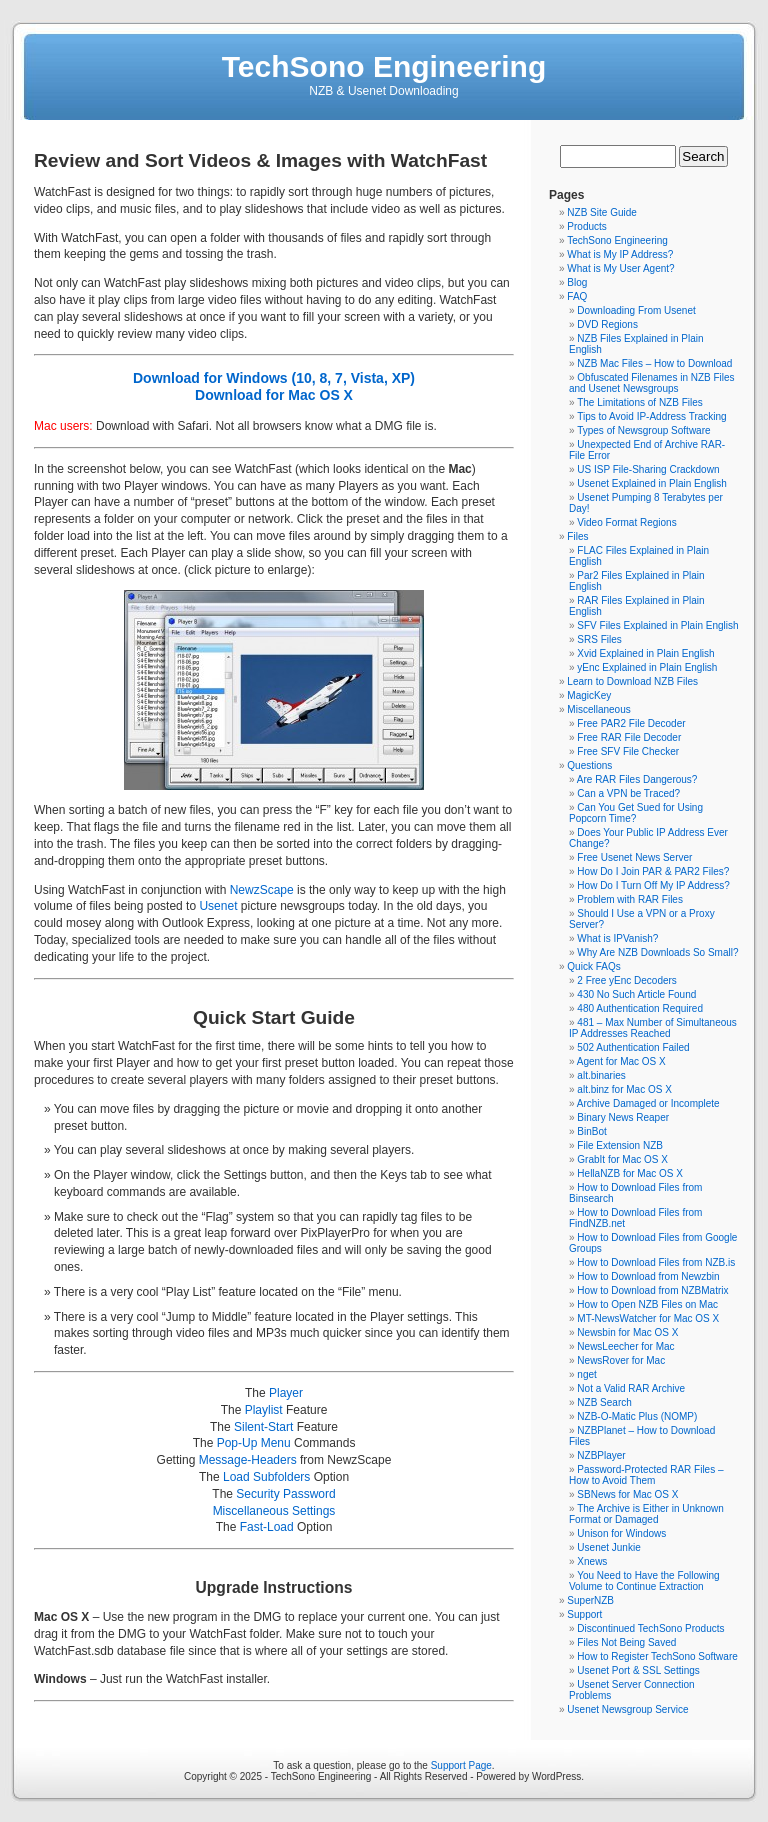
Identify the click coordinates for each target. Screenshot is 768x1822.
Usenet (218, 906)
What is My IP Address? (620, 254)
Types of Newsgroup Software (643, 430)
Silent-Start (263, 1427)
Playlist (264, 1410)
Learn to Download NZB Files (632, 681)
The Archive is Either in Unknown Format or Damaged (646, 1514)
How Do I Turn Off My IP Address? (653, 885)
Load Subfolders (266, 1477)
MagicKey (589, 695)
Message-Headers (248, 1460)
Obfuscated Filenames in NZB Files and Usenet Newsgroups (652, 383)
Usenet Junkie (608, 1547)
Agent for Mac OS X (621, 1061)
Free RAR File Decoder (629, 737)
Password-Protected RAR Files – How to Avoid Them (646, 1475)
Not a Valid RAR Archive (631, 1388)
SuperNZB (590, 1600)
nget (586, 1374)
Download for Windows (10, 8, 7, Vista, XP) (274, 378)
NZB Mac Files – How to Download (654, 363)
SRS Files (599, 639)
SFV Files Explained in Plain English (657, 625)
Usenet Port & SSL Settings (638, 1670)
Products (586, 226)
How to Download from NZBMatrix (652, 1290)
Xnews (592, 1561)
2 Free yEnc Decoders (627, 980)
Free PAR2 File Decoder (631, 723)
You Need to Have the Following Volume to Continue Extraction (644, 1581)
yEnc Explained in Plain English (647, 667)
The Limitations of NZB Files (640, 402)
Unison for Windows (621, 1533)
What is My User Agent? (620, 268)
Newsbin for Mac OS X (627, 1332)
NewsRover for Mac (621, 1360)
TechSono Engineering (384, 66)
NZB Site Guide (601, 212)
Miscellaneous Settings (274, 1511)
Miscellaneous (598, 709)
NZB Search (604, 1402)
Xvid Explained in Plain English (645, 653)
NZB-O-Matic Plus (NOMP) (637, 1416)
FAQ (577, 296)
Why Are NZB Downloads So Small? (657, 952)
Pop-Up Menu (254, 1443)
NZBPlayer (601, 1455)
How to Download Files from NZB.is (656, 1262)
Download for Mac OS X (274, 395)
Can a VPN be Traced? (628, 793)
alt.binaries (601, 1075)
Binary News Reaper (623, 1117)
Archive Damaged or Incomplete (648, 1103)
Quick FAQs (593, 966)
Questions (589, 765)
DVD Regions (607, 324)
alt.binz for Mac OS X (624, 1089)
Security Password (285, 1494)
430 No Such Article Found (636, 994)
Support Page (461, 1765)
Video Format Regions (626, 522)
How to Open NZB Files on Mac (647, 1304)
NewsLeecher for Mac (625, 1346)
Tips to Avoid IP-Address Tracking (652, 416)
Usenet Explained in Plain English (652, 483)
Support (584, 1614)
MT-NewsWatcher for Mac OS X (648, 1318)
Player (286, 1393)
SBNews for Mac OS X (627, 1494)
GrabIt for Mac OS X (622, 1159)
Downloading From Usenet (636, 310)
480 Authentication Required (640, 1008)
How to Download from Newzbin (648, 1276)
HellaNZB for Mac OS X (630, 1173)
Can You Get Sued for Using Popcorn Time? (636, 813)
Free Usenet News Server (634, 857)
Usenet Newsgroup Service (627, 1709)
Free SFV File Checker (628, 751)
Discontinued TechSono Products (650, 1628)
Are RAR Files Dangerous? (637, 779)
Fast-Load (267, 1527)
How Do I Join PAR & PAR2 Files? (653, 871)
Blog (577, 282)
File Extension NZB (620, 1145)
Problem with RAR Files (630, 899)
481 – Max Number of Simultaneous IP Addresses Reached (653, 1028)
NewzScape (262, 890)
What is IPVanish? (617, 938)
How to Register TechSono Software (657, 1656)
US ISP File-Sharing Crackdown (648, 469)
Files (577, 536)
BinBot (591, 1131)
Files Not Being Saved (626, 1642)
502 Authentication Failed (633, 1047)
